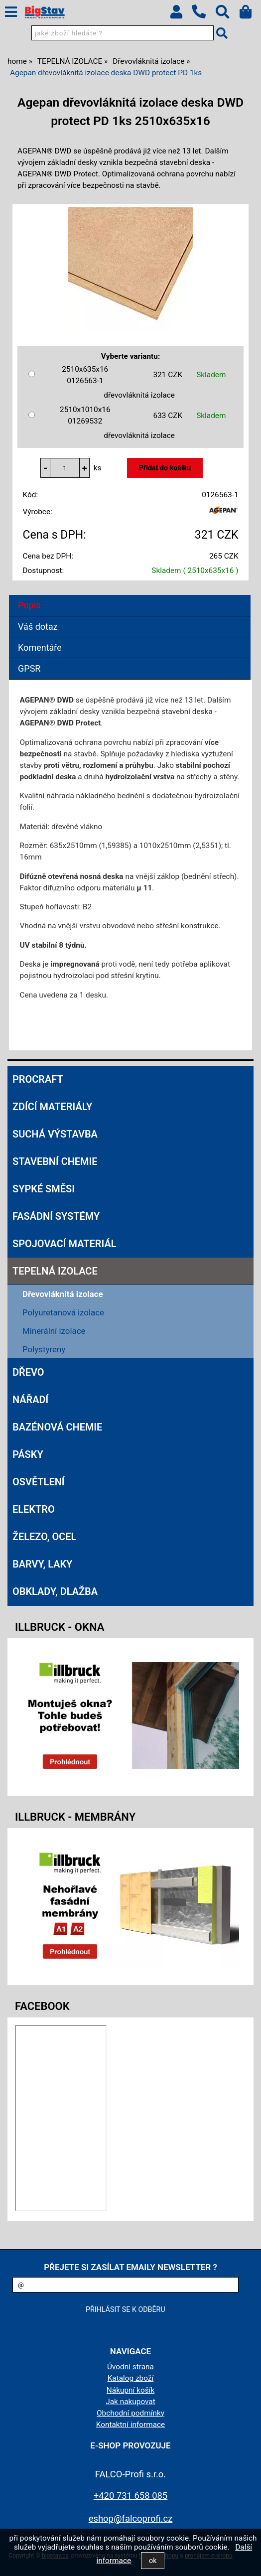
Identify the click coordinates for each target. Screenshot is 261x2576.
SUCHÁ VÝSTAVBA (55, 1134)
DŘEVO (28, 1372)
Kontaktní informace (130, 2424)
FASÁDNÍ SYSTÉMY (56, 1216)
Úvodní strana (130, 2366)
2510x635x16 (85, 376)
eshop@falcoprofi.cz (131, 2518)
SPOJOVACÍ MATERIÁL (64, 1244)
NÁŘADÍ (30, 1400)
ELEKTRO (33, 1509)
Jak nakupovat (130, 2401)
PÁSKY (27, 1454)
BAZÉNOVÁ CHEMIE (57, 1427)
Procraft (37, 1079)
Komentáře (40, 647)
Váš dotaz (38, 626)
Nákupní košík (130, 2390)
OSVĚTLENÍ (38, 1482)
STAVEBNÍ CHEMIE (55, 1161)
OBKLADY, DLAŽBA (55, 1591)
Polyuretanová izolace (63, 1312)
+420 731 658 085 (130, 2495)
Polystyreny (43, 1349)
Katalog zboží (131, 2378)
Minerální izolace (54, 1331)
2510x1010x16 (85, 416)
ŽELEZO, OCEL (44, 1537)
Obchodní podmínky (130, 2413)
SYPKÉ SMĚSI (43, 1189)
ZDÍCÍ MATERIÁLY (52, 1107)
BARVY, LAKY (42, 1564)
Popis (29, 605)
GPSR (29, 668)
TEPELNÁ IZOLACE (55, 1271)
